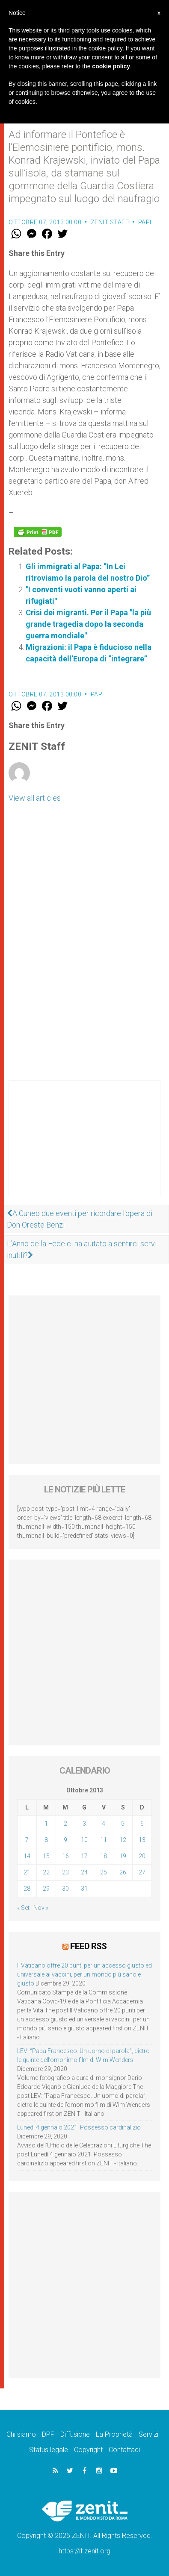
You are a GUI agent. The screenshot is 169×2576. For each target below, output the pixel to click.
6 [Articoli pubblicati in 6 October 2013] (142, 1823)
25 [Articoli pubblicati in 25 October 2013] (103, 1872)
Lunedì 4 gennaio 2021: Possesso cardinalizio (79, 2127)
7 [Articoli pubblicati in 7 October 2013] (27, 1839)
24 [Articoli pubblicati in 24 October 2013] (84, 1872)
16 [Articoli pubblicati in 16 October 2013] (65, 1856)
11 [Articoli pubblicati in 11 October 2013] (103, 1839)
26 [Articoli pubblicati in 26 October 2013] (122, 1872)
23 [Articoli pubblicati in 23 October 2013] (65, 1872)
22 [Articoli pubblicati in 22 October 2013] (46, 1872)
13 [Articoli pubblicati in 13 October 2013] (142, 1839)
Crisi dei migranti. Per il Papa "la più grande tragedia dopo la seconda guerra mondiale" (88, 624)
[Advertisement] (84, 1146)
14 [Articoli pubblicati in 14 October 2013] (27, 1856)
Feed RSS (88, 1946)
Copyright (88, 2450)
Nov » (40, 1907)
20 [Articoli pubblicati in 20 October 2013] (142, 1856)
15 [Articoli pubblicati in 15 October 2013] (46, 1856)
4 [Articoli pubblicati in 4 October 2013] (103, 1823)
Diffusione (75, 2434)
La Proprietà (114, 2434)
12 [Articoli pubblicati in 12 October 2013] (122, 1839)
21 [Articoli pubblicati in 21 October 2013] (27, 1872)
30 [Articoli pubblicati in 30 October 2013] (65, 1888)
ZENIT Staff (110, 222)
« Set (23, 1907)
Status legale (48, 2450)
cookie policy (111, 66)
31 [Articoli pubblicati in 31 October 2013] (84, 1888)
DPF (48, 2434)
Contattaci (124, 2450)
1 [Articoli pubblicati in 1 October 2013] (46, 1823)
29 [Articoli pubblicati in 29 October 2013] (46, 1888)
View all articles (35, 797)
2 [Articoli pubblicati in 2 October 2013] (65, 1823)
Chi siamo (21, 2434)
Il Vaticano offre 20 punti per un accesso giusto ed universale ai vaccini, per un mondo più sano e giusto (84, 1974)
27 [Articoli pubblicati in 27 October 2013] (142, 1872)
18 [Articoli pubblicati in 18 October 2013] (103, 1856)
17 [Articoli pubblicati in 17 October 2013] (84, 1856)
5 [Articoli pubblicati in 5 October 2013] (123, 1823)
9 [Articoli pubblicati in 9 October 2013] (65, 1839)
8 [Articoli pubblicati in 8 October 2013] (46, 1839)
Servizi (148, 2434)
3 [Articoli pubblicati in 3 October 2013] (84, 1823)
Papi (144, 222)
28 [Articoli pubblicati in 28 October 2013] (27, 1888)
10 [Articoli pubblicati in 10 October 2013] (84, 1839)
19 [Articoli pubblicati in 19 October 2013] (122, 1856)
